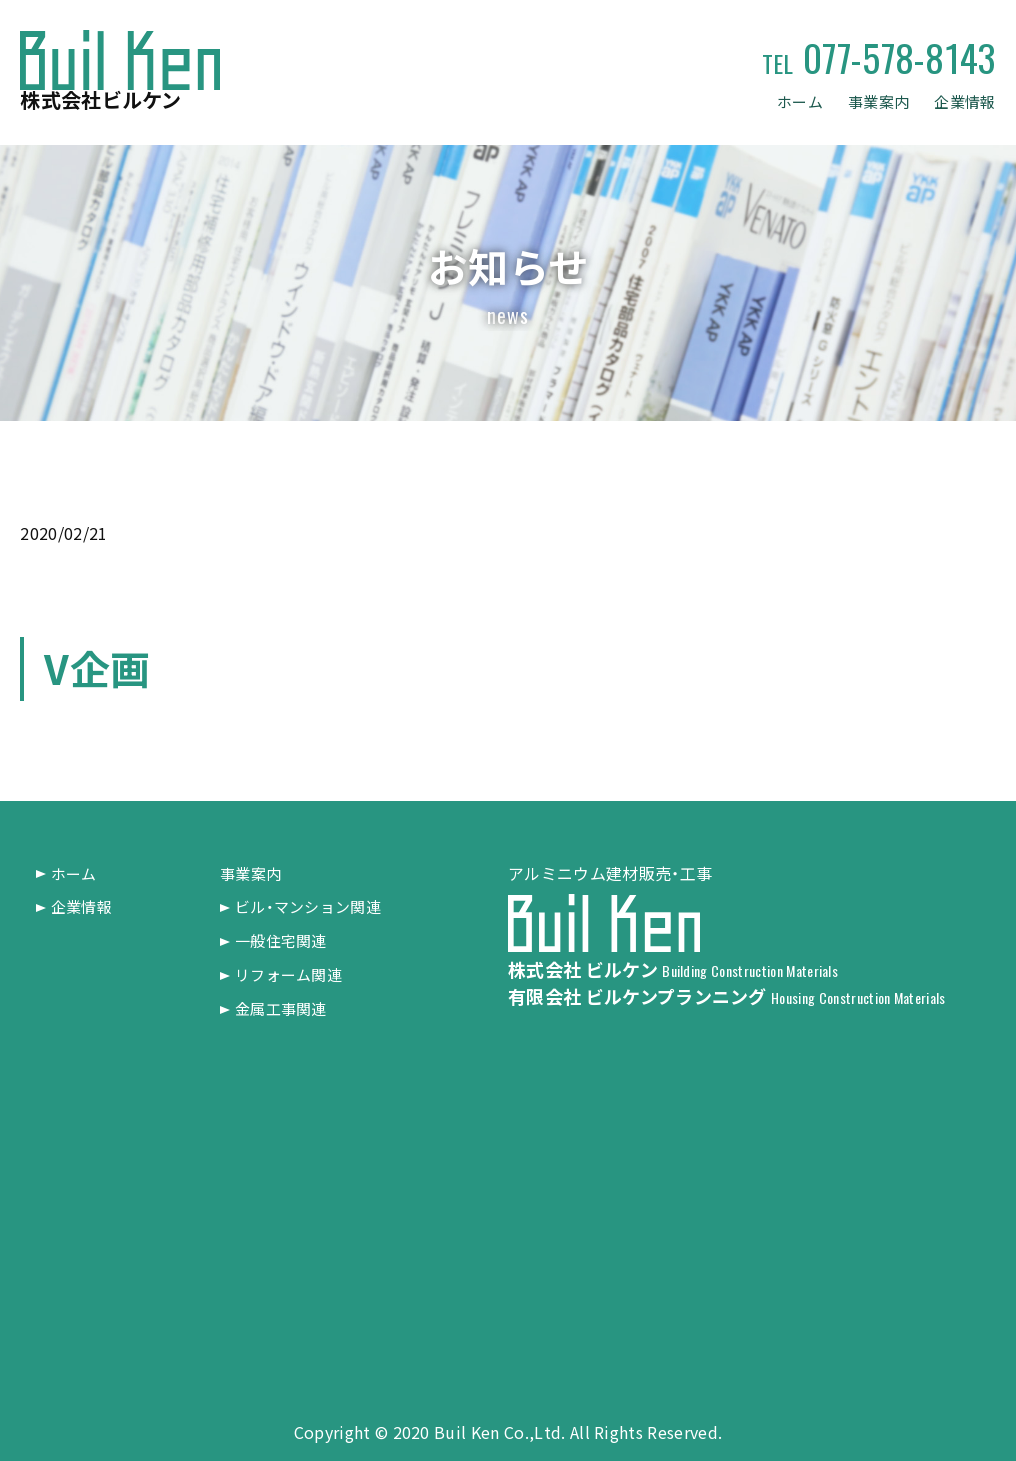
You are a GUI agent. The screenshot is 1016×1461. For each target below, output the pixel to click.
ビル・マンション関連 (313, 907)
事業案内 (871, 102)
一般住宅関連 (285, 940)
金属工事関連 (285, 1008)
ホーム (788, 102)
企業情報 (962, 102)
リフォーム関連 (293, 974)
